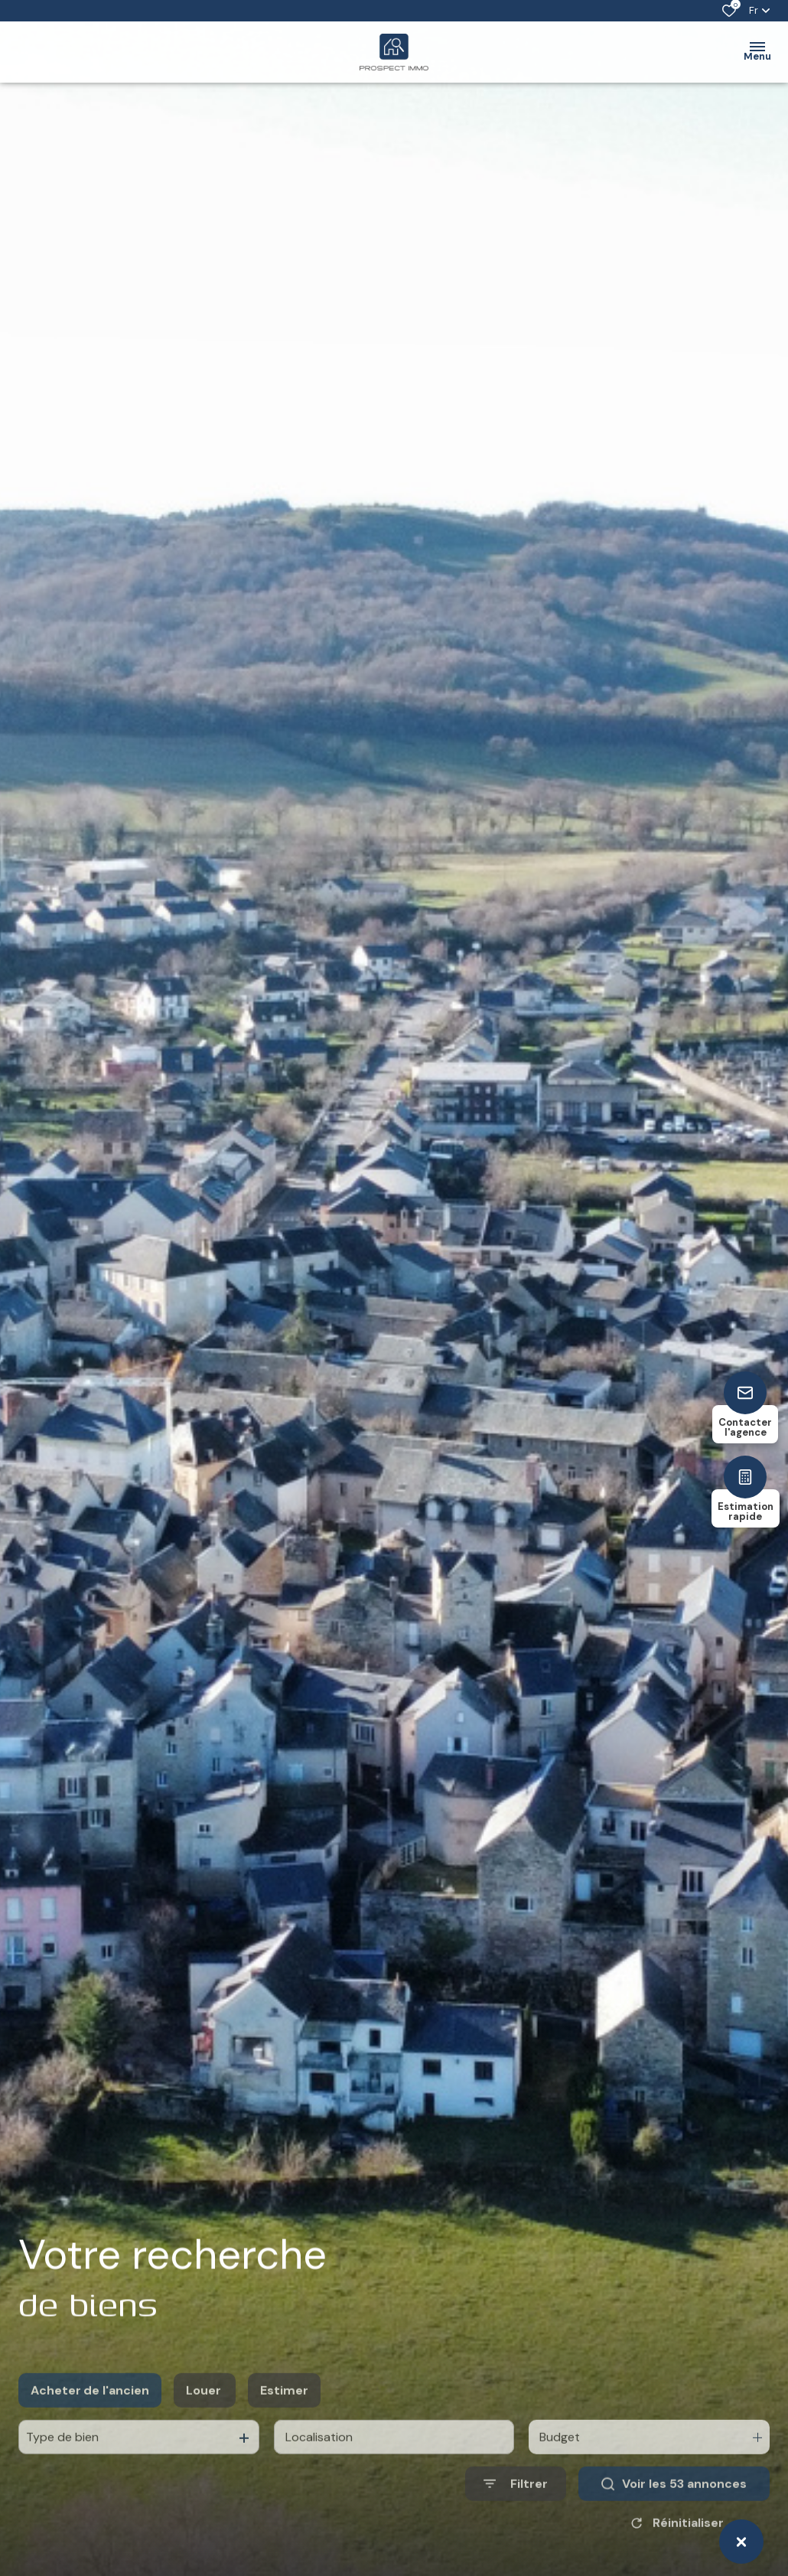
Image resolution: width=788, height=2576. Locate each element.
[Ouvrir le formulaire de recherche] (515, 2523)
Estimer (284, 2429)
